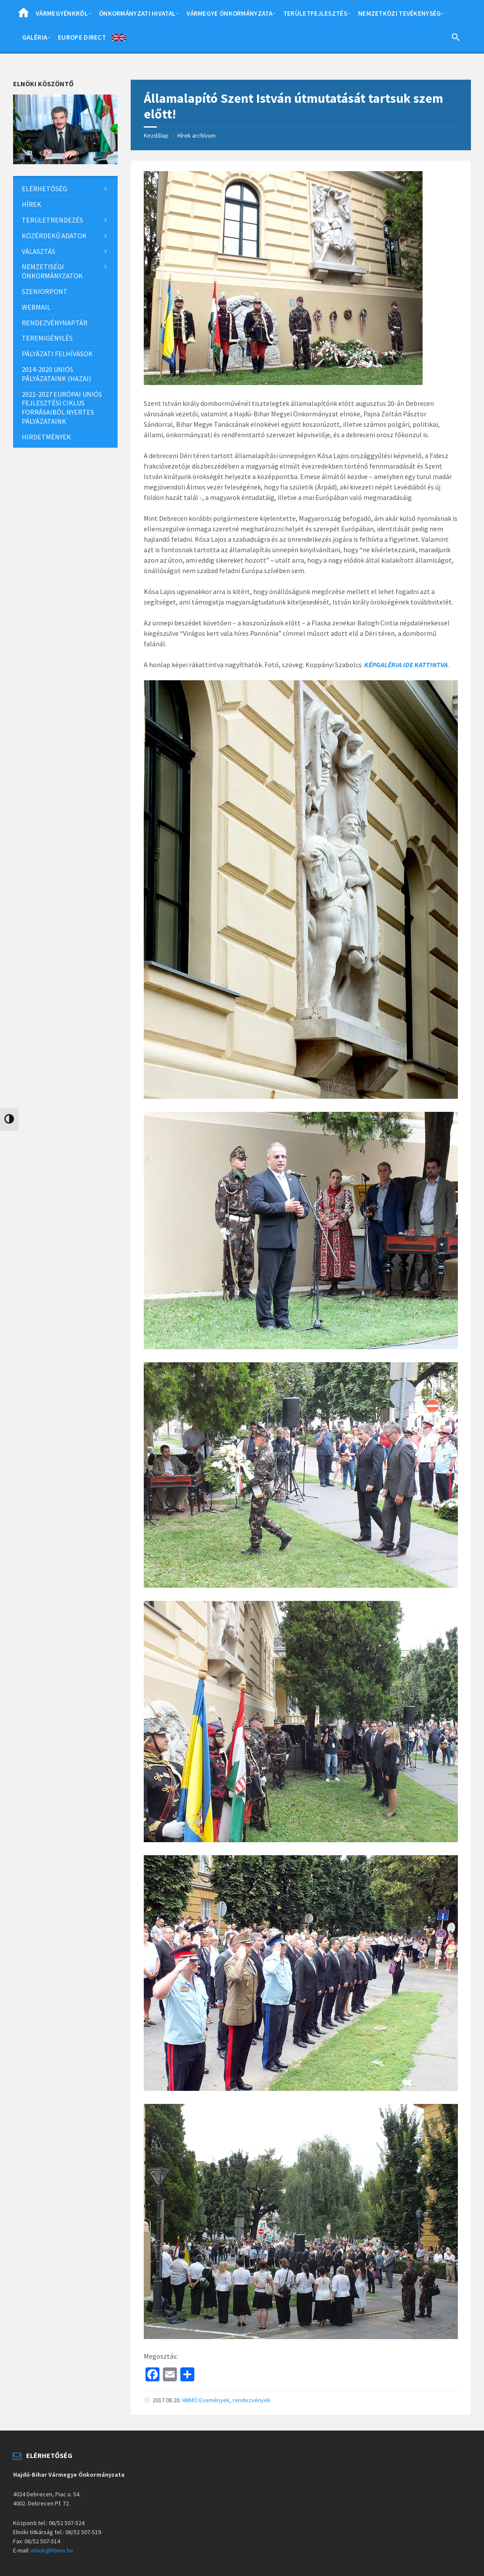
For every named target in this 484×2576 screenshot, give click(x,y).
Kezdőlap (156, 135)
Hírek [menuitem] (31, 204)
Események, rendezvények (235, 2400)
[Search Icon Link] (455, 38)
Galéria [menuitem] (34, 37)
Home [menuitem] (23, 15)
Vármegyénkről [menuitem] (62, 13)
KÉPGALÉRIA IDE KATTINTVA (406, 664)
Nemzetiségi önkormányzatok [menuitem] (52, 271)
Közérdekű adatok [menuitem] (54, 235)
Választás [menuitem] (38, 251)
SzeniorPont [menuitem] (45, 291)
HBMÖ (190, 2400)
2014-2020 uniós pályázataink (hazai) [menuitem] (56, 374)
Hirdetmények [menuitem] (46, 436)
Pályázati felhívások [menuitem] (57, 353)
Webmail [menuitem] (36, 307)
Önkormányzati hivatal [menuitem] (137, 13)
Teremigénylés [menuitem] (47, 338)
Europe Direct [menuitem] (82, 37)
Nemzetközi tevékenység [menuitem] (399, 13)
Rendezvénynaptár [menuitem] (55, 322)
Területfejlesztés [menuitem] (315, 13)
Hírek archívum (196, 135)
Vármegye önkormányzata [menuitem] (229, 13)
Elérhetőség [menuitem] (44, 188)
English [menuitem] (119, 39)
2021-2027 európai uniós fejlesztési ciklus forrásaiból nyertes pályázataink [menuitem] (62, 407)
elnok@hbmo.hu (52, 2550)
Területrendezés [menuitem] (52, 220)
